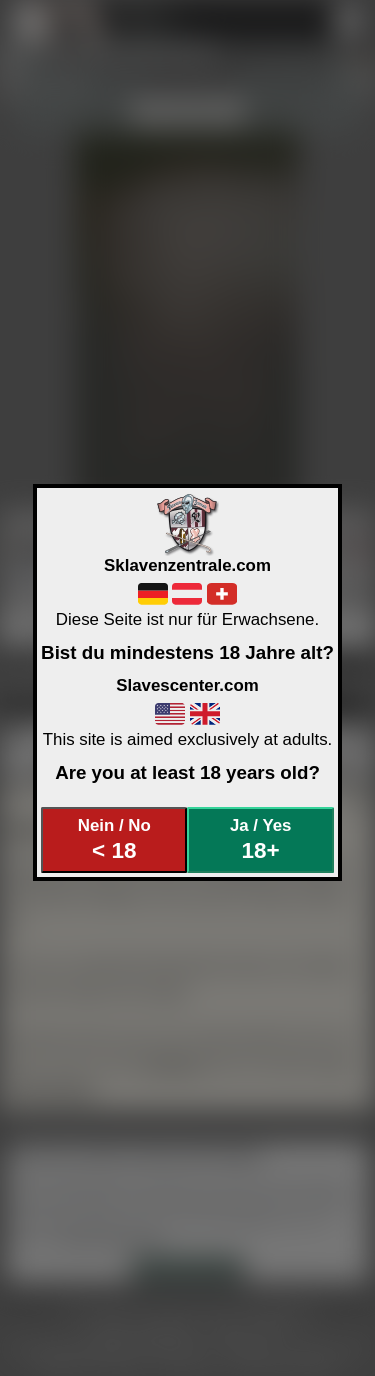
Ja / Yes (260, 839)
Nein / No (114, 839)
